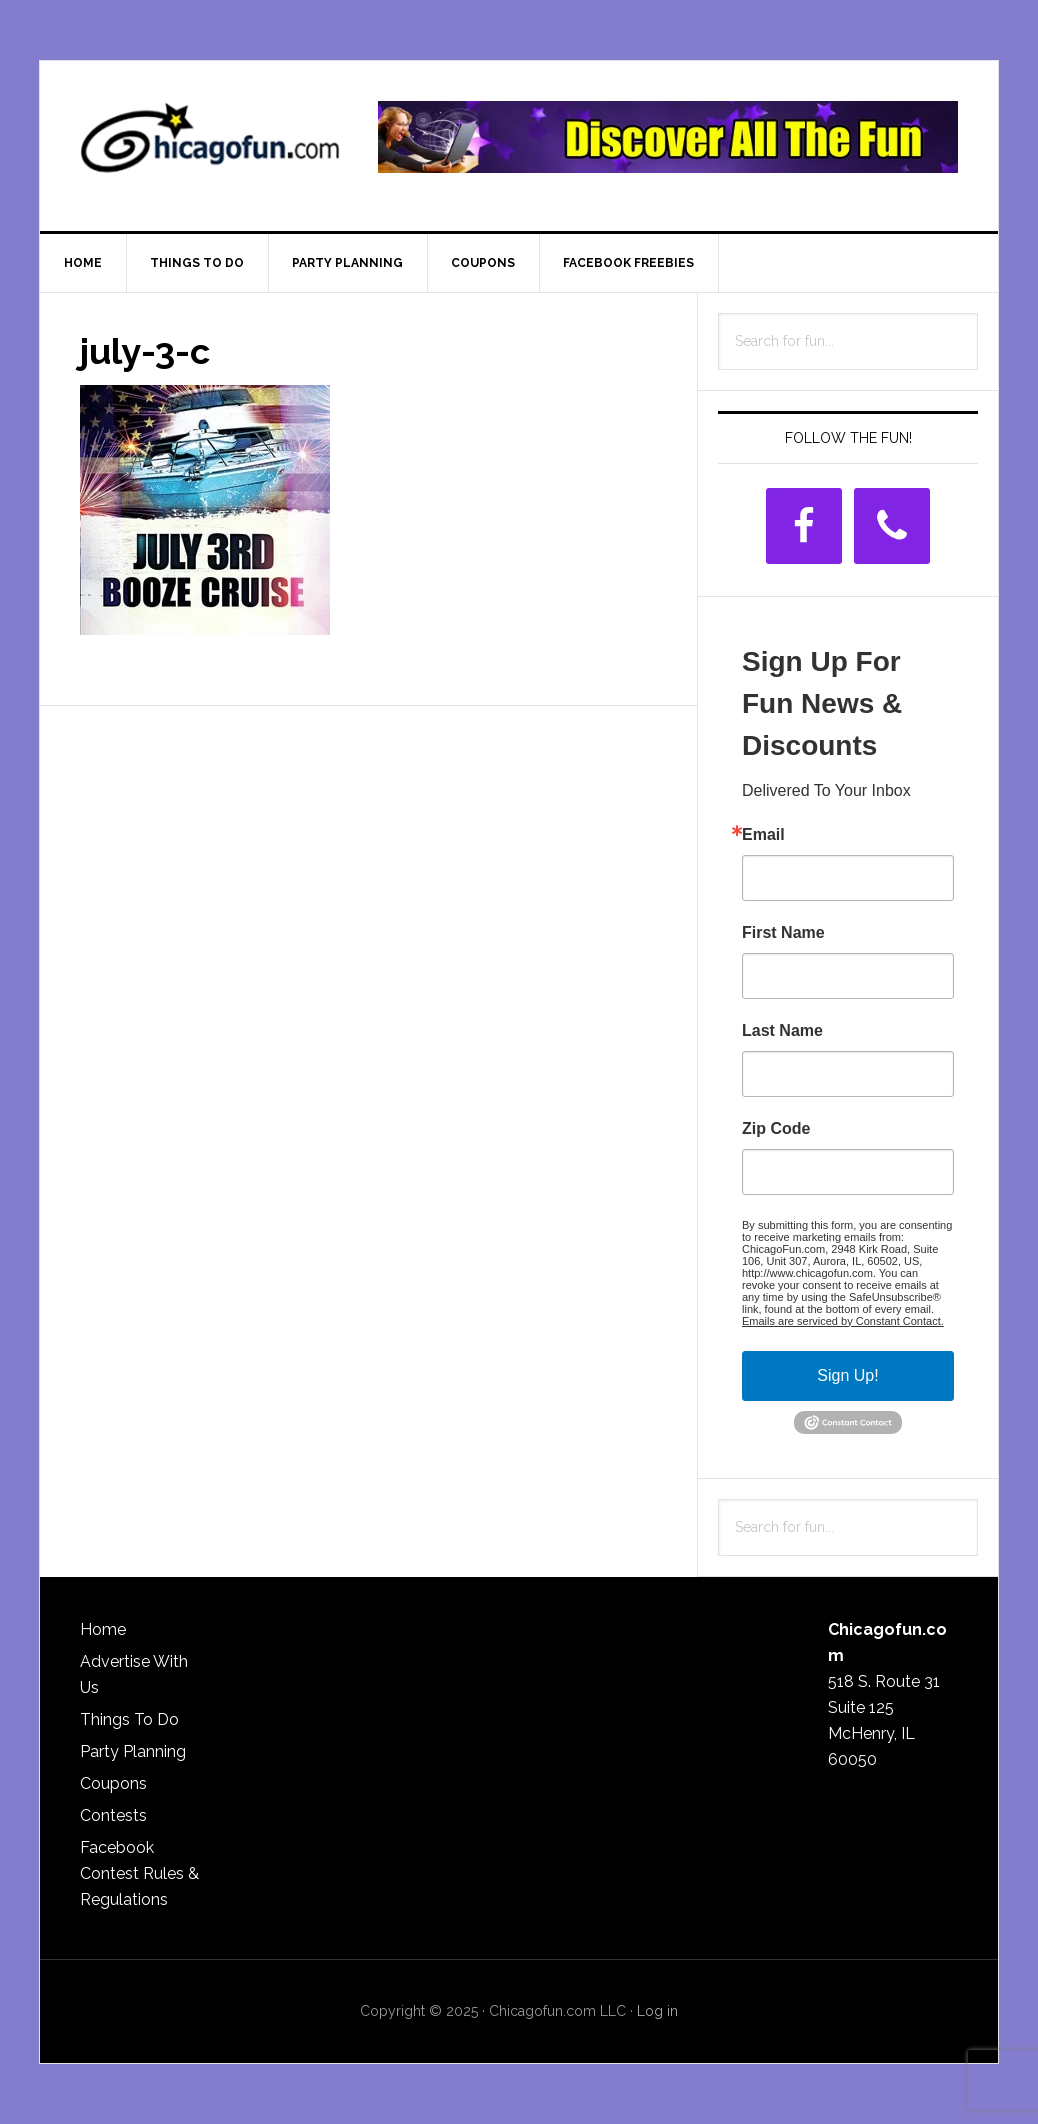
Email (763, 835)
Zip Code (776, 1129)
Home (103, 1629)
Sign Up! (847, 1375)
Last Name (782, 1031)
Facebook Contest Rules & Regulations (139, 1873)
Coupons (113, 1783)
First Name (783, 933)
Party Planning (133, 1751)
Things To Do (129, 1719)
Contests (113, 1815)
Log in (657, 2011)
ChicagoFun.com (210, 146)
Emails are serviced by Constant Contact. (843, 1321)
